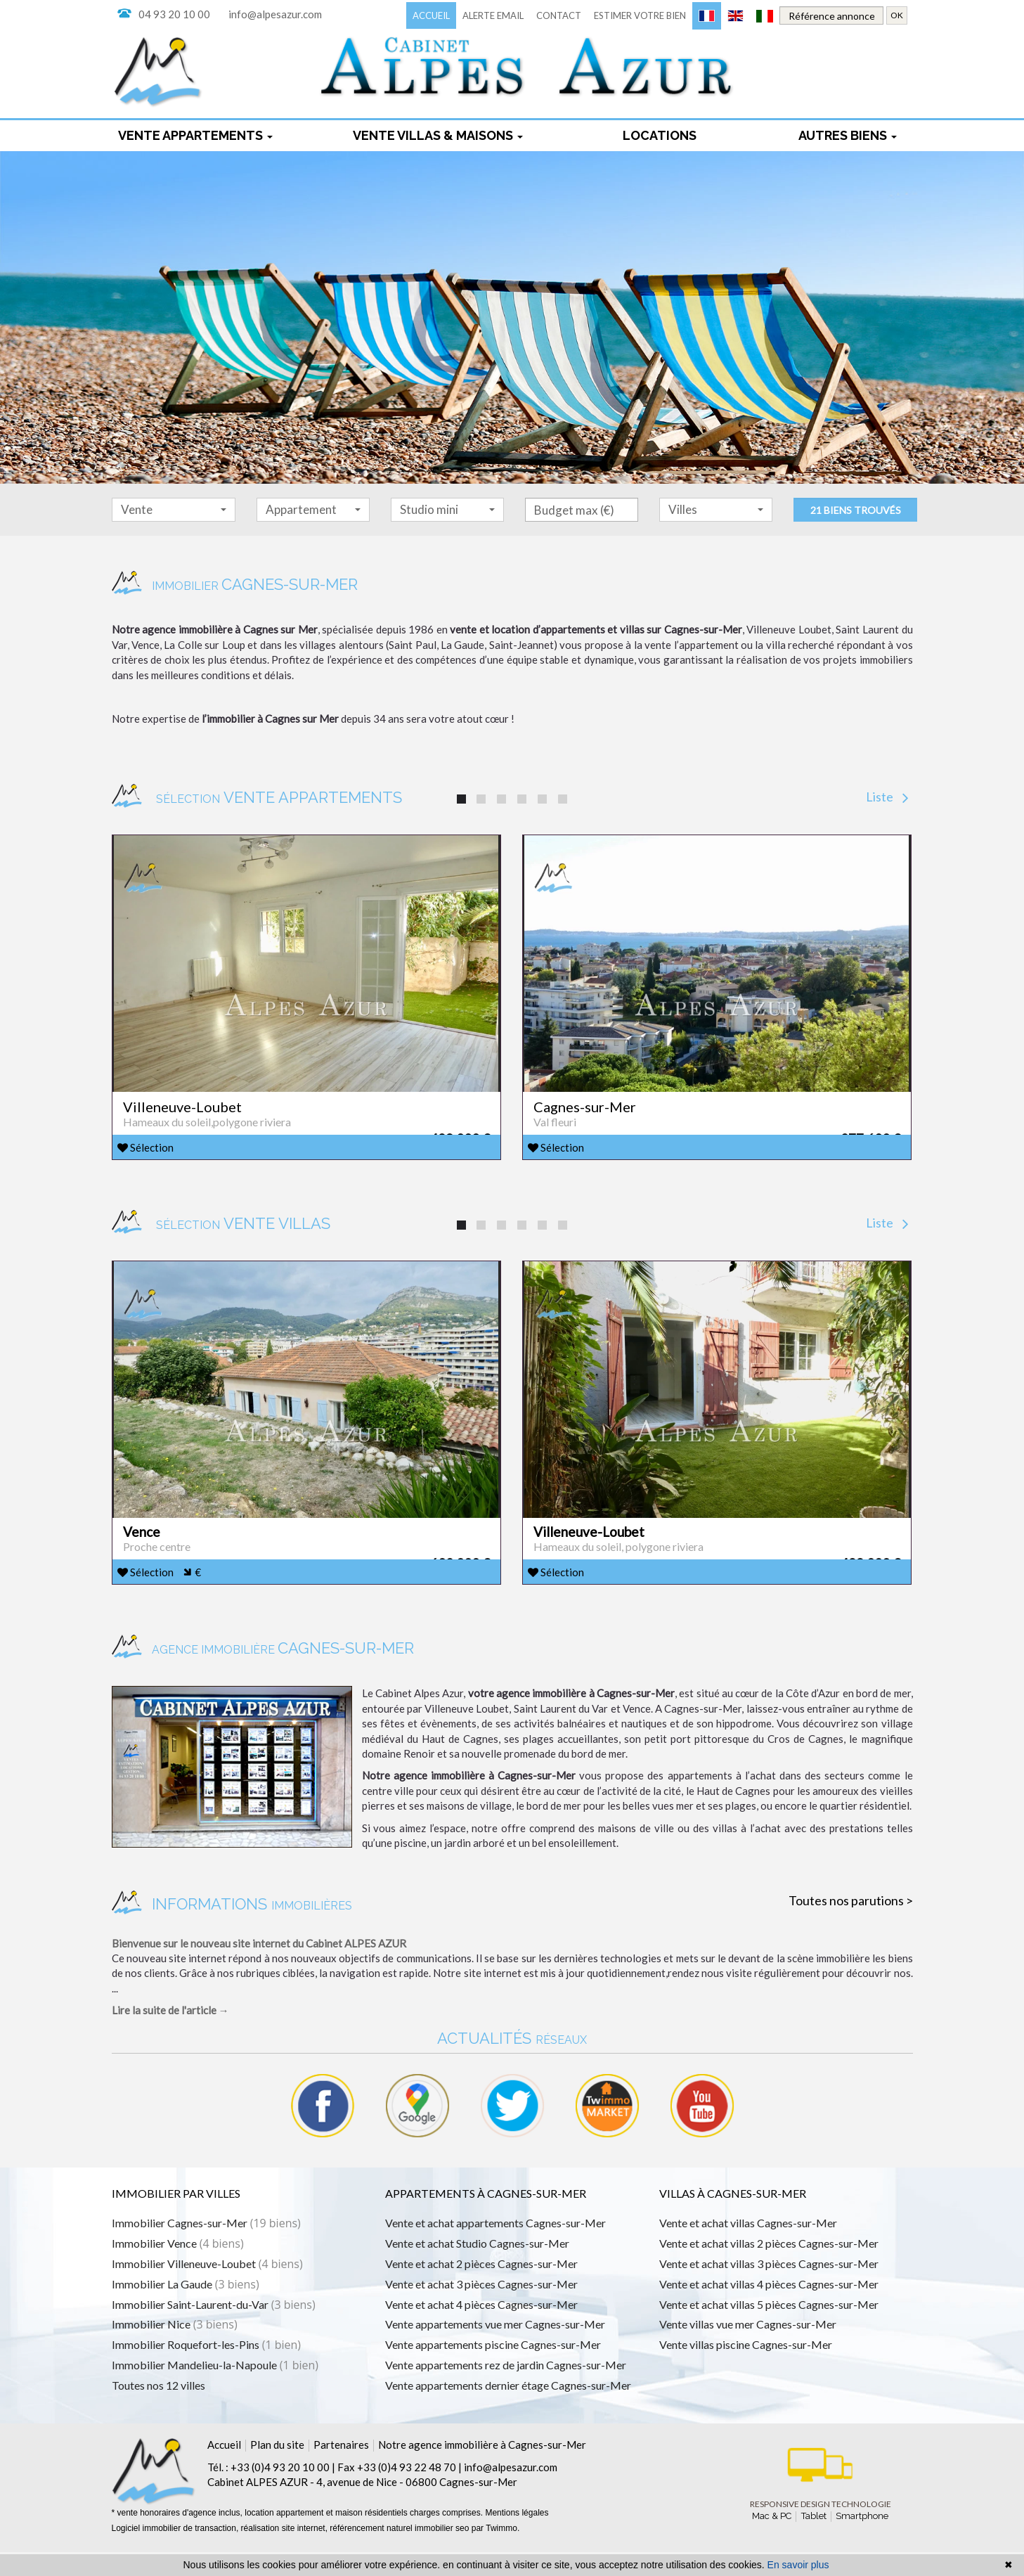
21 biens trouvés (855, 510)
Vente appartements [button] (195, 135)
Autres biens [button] (847, 135)
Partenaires (341, 2468)
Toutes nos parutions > (851, 1924)
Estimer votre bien (640, 15)
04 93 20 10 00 (174, 14)
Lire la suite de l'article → (170, 2034)
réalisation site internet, (285, 2552)
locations (659, 135)
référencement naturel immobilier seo (400, 2552)
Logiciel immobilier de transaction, (176, 2552)
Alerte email (493, 15)
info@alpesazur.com (275, 14)
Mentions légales (516, 2537)
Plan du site (277, 2468)
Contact (558, 15)
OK (896, 15)
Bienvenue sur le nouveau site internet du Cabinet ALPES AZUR (259, 1967)
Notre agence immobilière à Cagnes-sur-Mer (482, 2468)
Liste (887, 796)
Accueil (431, 15)
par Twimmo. (495, 2552)
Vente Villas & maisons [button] (438, 135)
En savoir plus (798, 2564)
